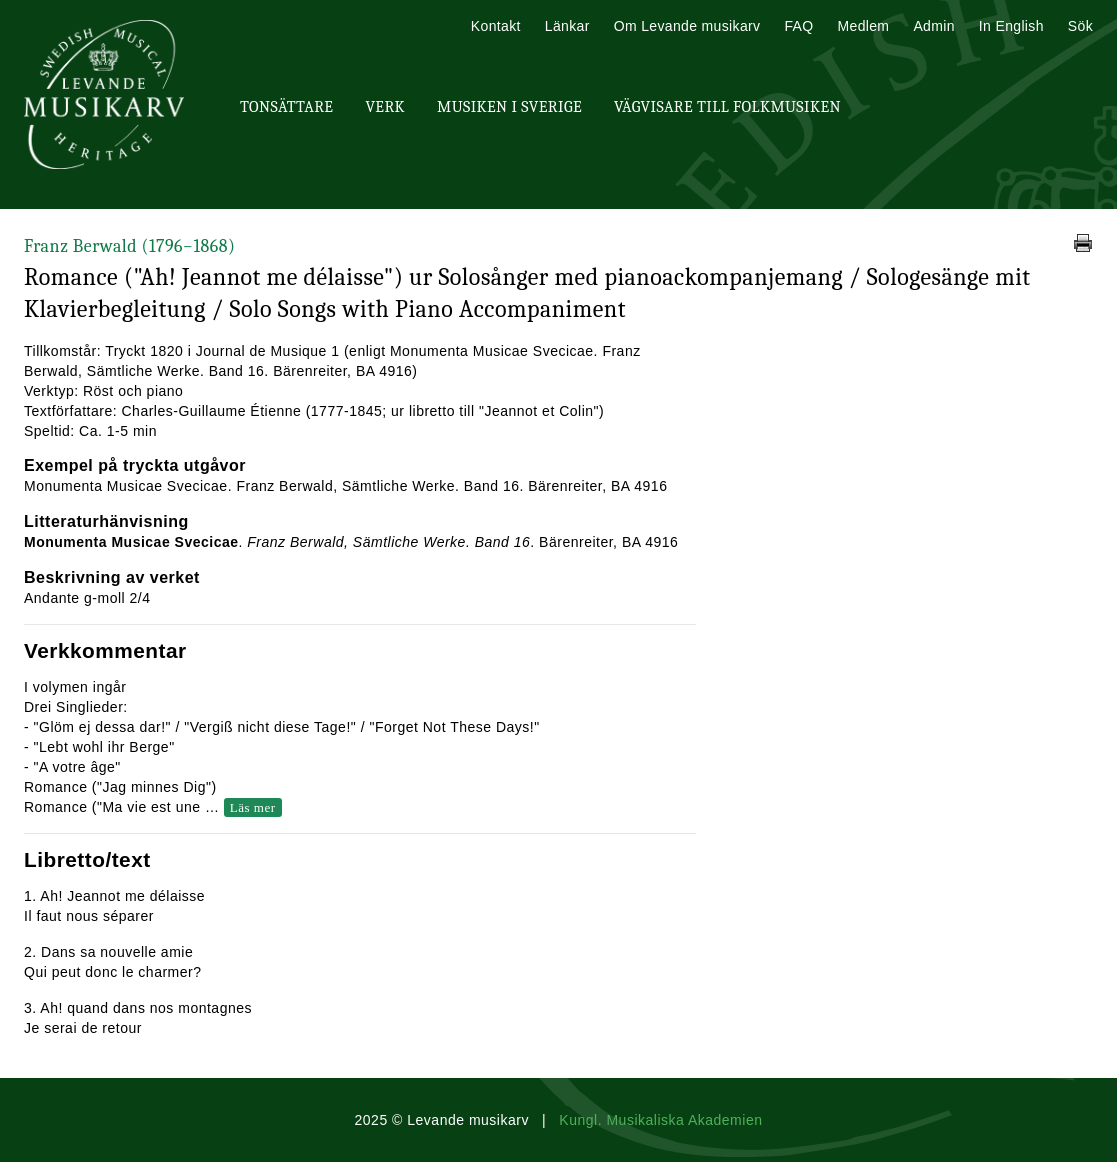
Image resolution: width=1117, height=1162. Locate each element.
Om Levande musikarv (687, 26)
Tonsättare (286, 107)
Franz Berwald (129, 246)
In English (1011, 26)
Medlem (863, 26)
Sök (1080, 26)
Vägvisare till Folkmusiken (727, 107)
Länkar (567, 26)
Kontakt (496, 26)
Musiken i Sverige (509, 107)
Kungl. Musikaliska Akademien (660, 1120)
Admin (933, 26)
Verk (385, 107)
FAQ (798, 26)
